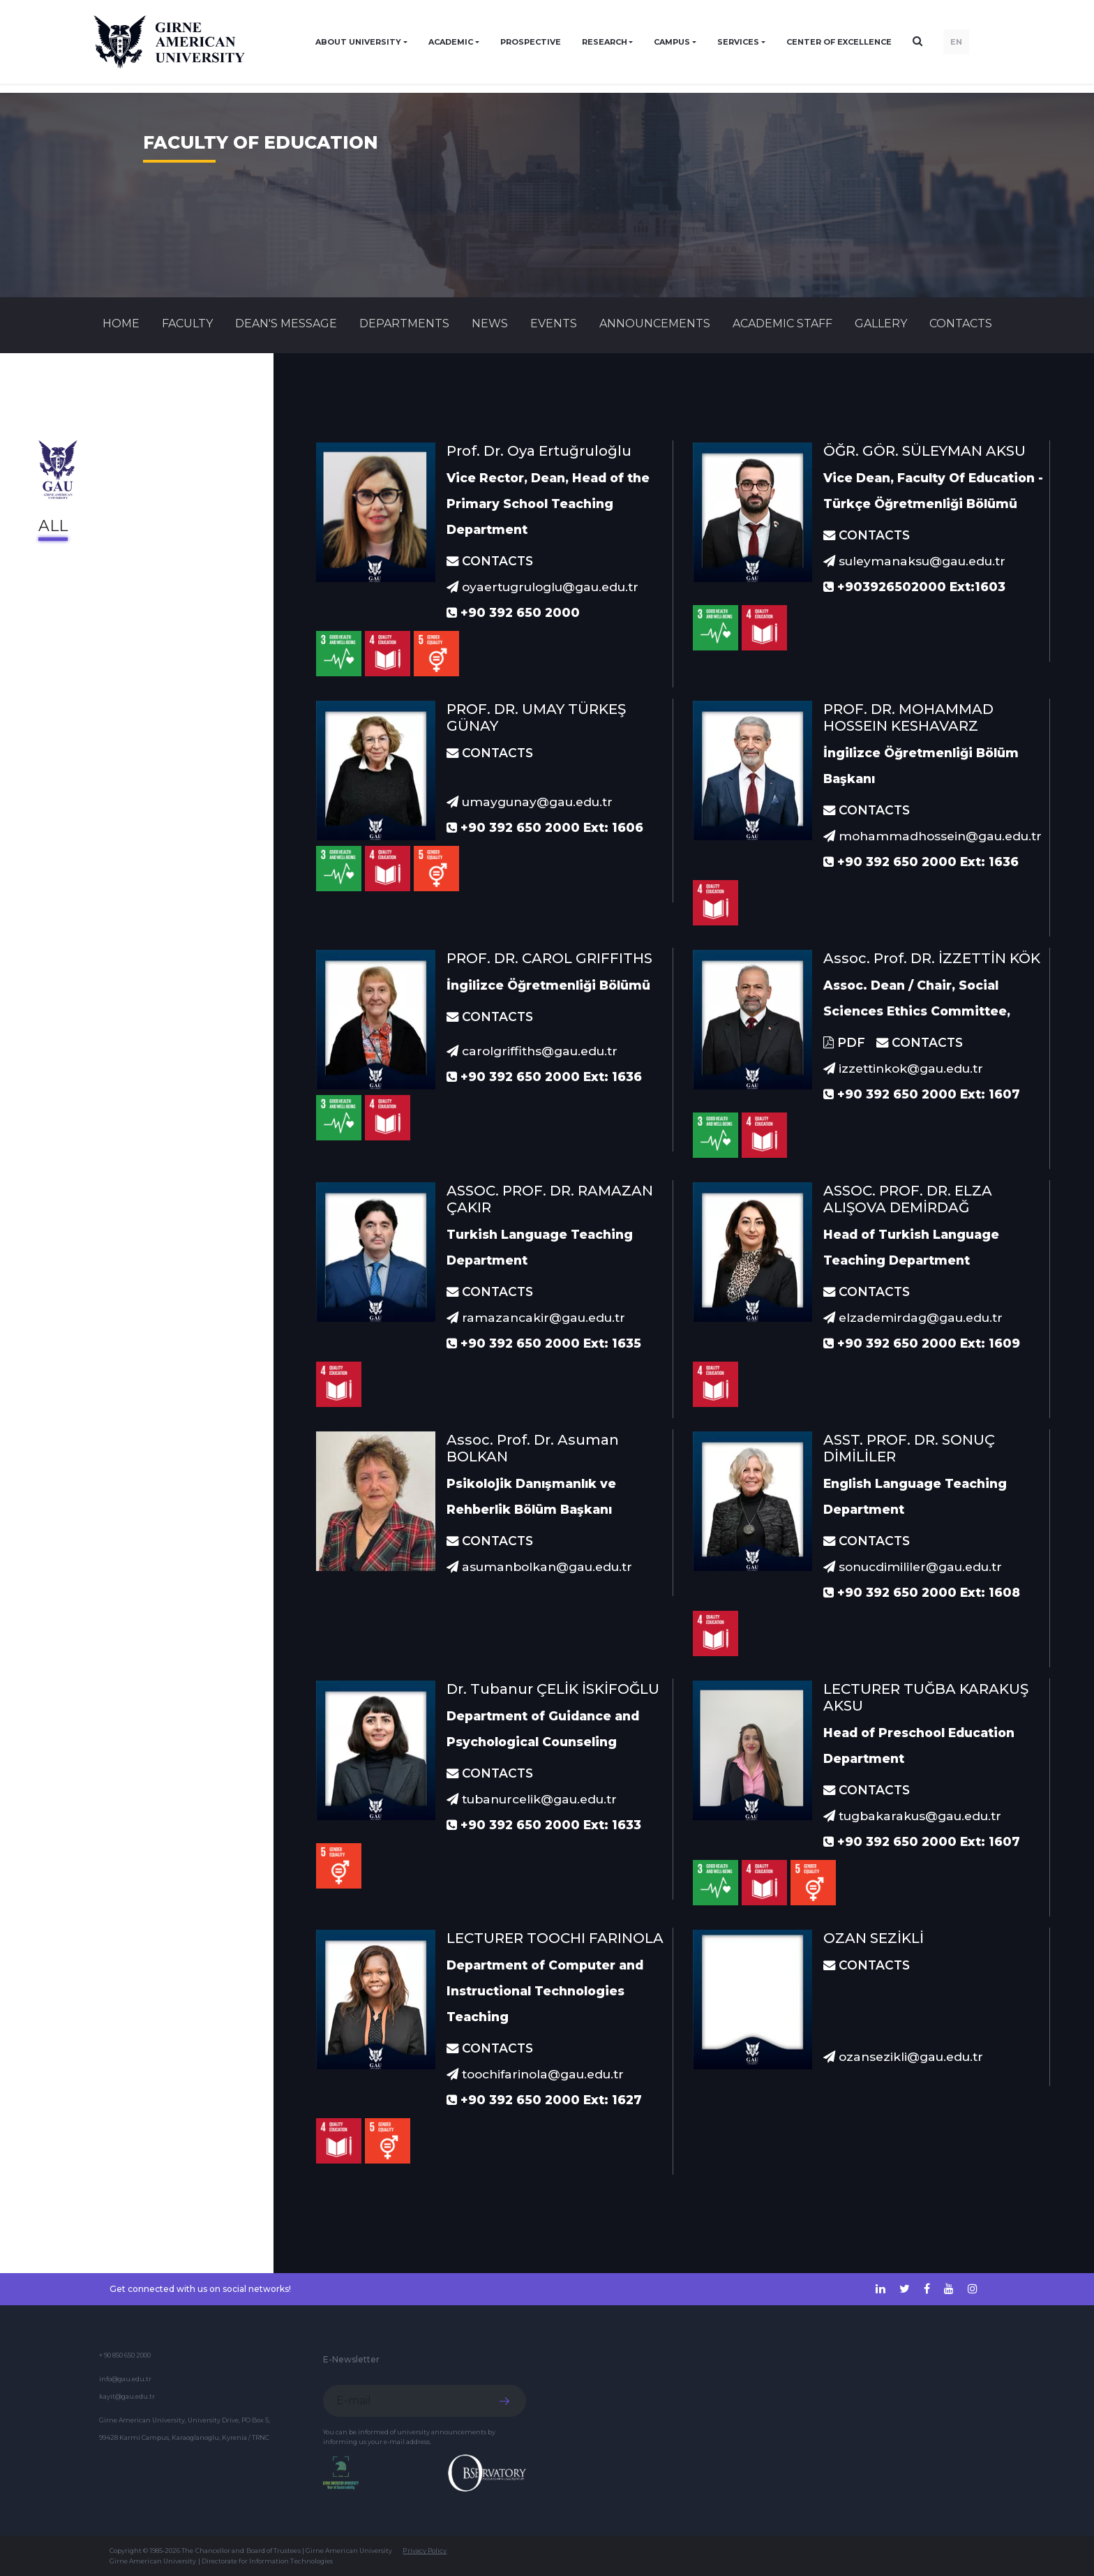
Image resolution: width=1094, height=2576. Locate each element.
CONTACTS (960, 323)
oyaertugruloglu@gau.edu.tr (542, 586)
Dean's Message (286, 323)
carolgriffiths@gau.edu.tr (532, 1050)
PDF (844, 1042)
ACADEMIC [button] (450, 42)
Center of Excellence (839, 42)
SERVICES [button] (738, 42)
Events (553, 323)
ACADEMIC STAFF (782, 323)
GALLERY (881, 323)
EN (956, 42)
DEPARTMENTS (404, 323)
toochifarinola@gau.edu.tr (535, 2074)
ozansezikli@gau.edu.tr (903, 2056)
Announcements (654, 323)
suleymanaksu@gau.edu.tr (914, 560)
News (490, 323)
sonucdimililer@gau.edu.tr (912, 1566)
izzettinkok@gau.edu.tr (903, 1068)
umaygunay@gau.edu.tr (530, 801)
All (53, 525)
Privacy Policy (425, 2550)
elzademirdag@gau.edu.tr (913, 1317)
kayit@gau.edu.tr (127, 2396)
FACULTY (187, 323)
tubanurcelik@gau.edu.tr (532, 1799)
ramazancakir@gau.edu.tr (536, 1317)
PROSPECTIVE (530, 42)
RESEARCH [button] (604, 42)
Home (121, 323)
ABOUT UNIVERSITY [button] (358, 42)
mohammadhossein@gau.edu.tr (932, 835)
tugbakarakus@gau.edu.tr (912, 1815)
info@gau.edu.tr (125, 2379)
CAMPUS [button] (672, 42)
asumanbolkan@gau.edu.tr (539, 1566)
